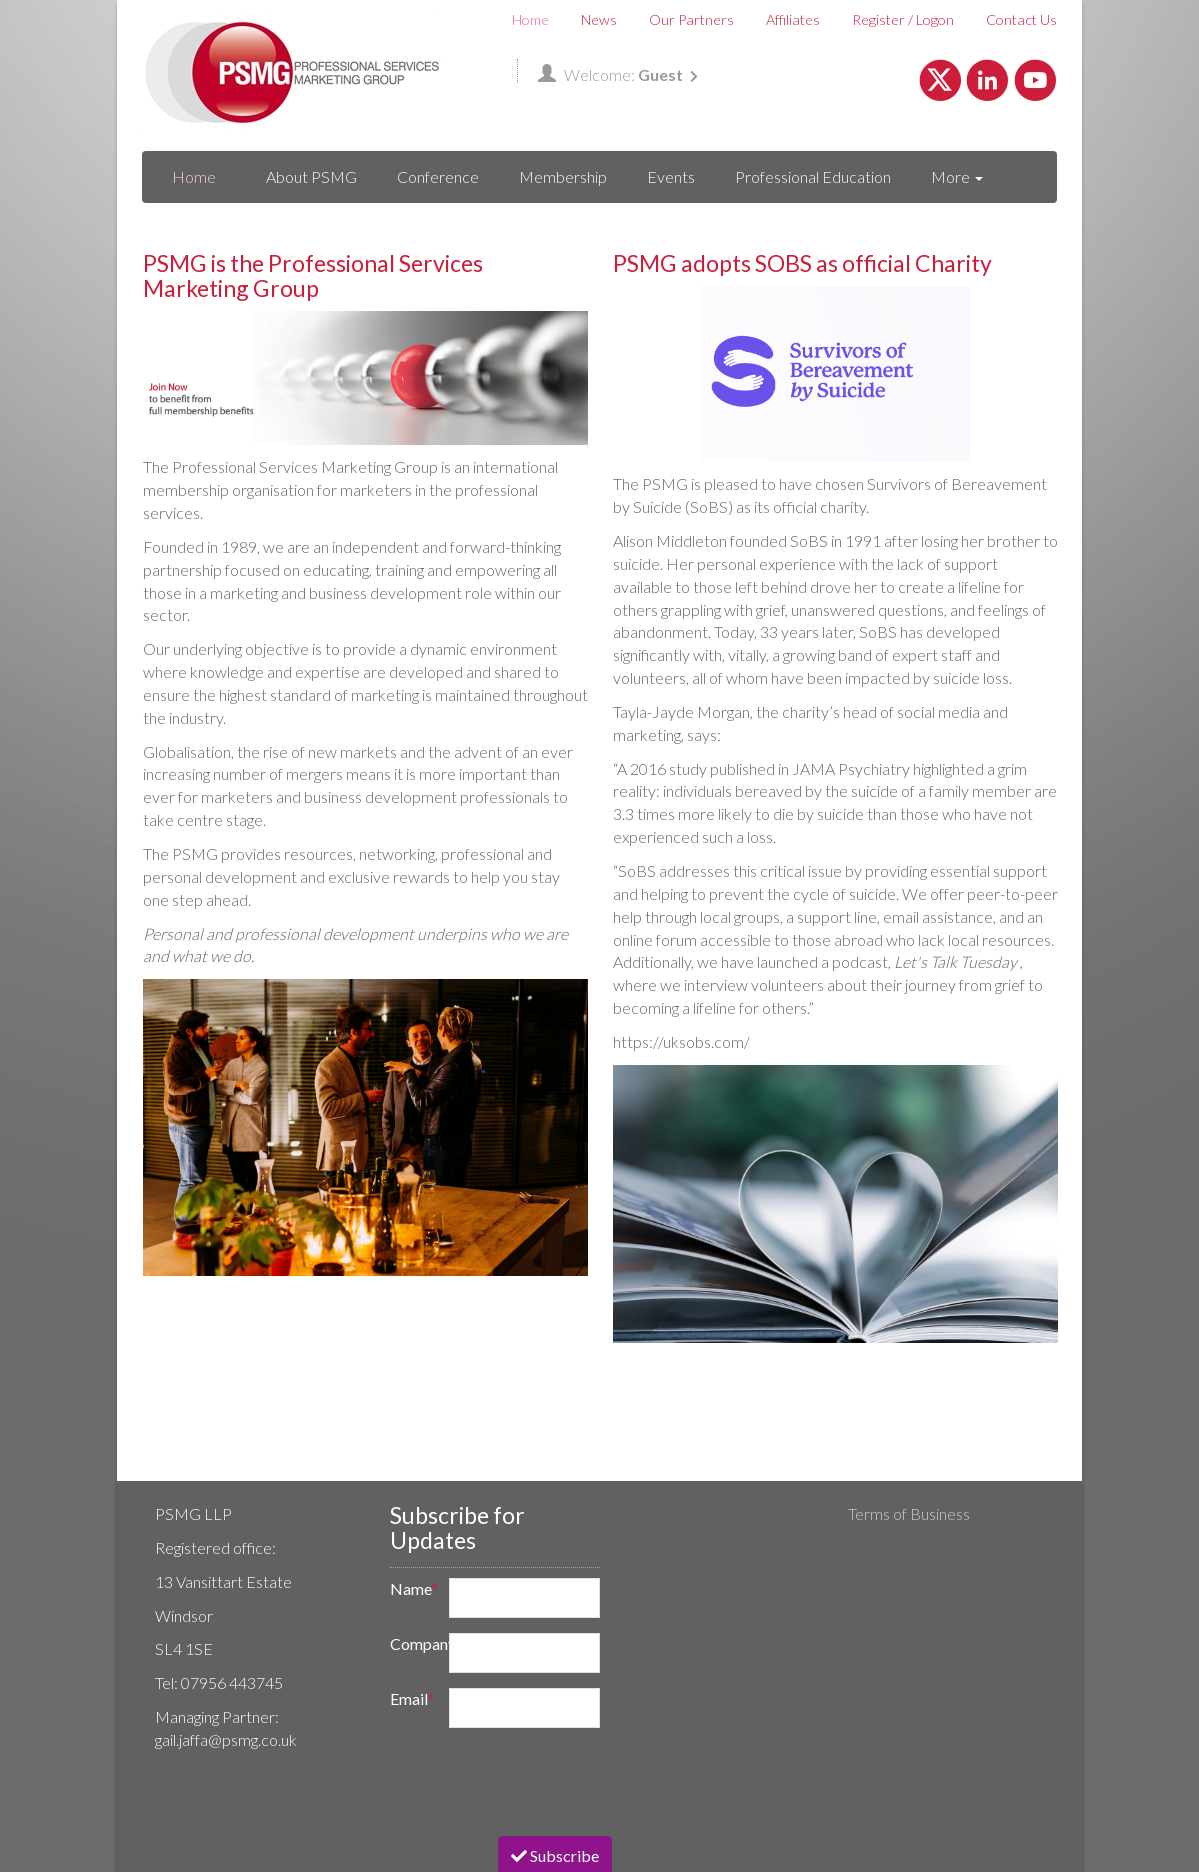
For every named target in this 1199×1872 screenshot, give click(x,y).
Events (671, 176)
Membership (563, 176)
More (957, 176)
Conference (438, 176)
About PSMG (311, 176)
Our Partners (691, 19)
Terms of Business (909, 1513)
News (599, 19)
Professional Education (813, 176)
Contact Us (1021, 19)
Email (412, 1698)
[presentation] (530, 1782)
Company (413, 1643)
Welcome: (618, 74)
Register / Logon (903, 19)
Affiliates (793, 19)
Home (530, 19)
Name (413, 1588)
